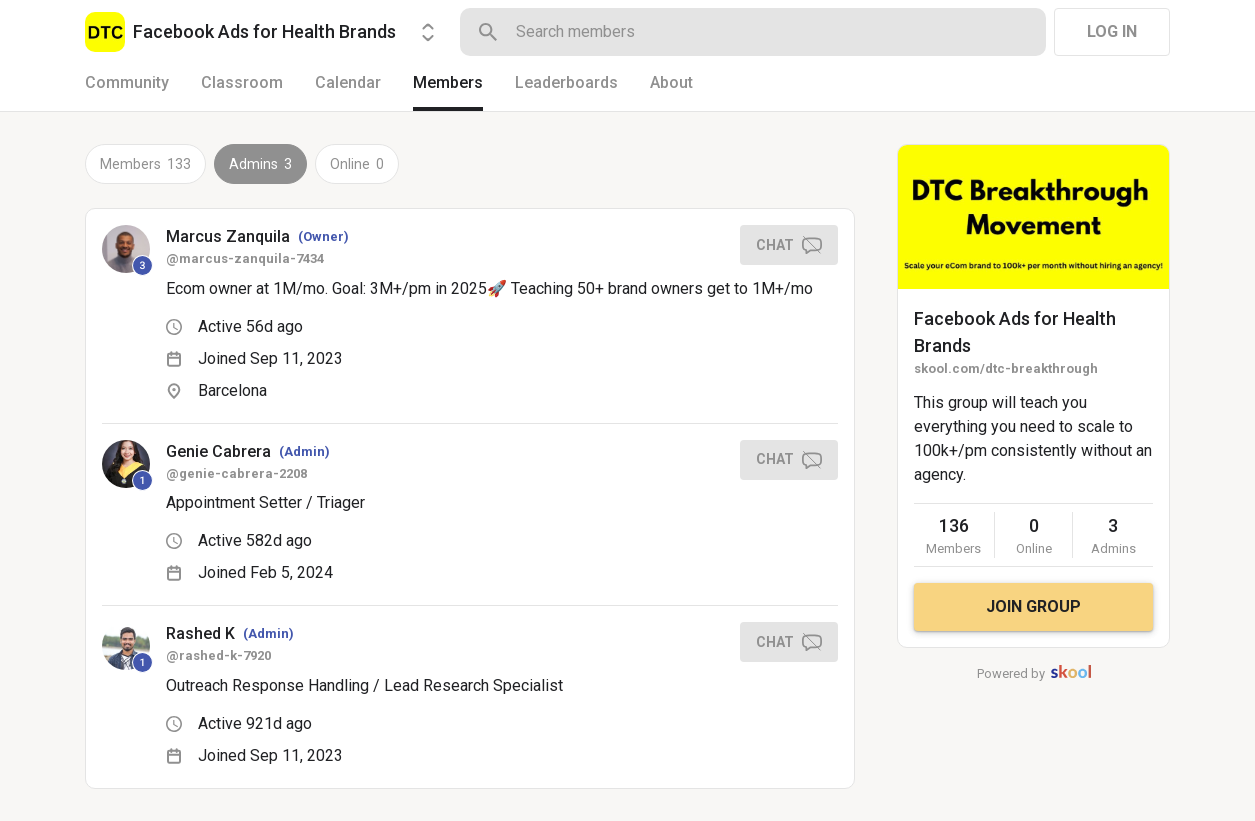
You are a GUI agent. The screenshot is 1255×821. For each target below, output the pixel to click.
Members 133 (145, 164)
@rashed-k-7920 (218, 655)
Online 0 (357, 164)
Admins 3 (260, 164)
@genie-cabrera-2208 (236, 473)
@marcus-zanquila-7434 (245, 258)
